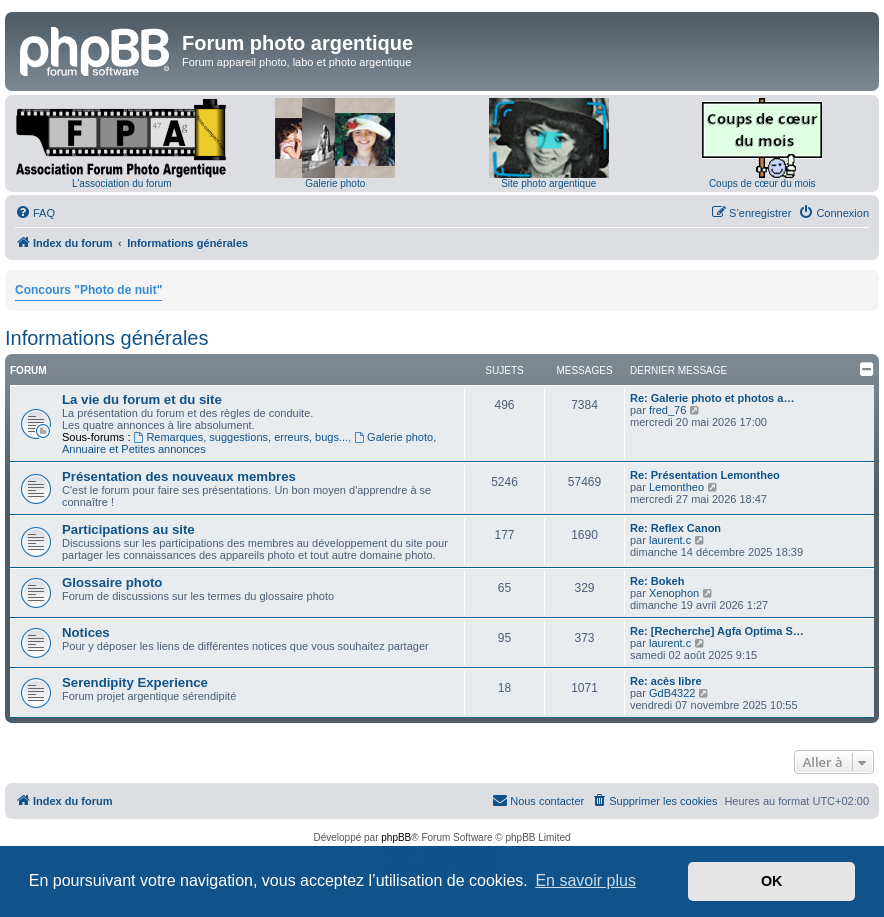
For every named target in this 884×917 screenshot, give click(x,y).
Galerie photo (335, 183)
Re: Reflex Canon (675, 528)
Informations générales (106, 338)
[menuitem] (35, 213)
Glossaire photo (112, 582)
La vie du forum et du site (142, 399)
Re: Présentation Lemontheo (705, 475)
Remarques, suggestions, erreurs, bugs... (241, 437)
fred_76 (667, 410)
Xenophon (674, 593)
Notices (86, 632)
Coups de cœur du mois (762, 183)
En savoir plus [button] (585, 880)
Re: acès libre (666, 681)
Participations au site (128, 529)
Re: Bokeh (657, 581)
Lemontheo (676, 487)
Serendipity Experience (135, 682)
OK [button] (772, 881)
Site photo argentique (548, 183)
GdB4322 (672, 693)
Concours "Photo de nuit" (88, 290)
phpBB (396, 837)
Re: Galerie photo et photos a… (712, 398)
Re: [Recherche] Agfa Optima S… (717, 631)
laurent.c (670, 540)
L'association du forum (122, 183)
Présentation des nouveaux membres (179, 476)
